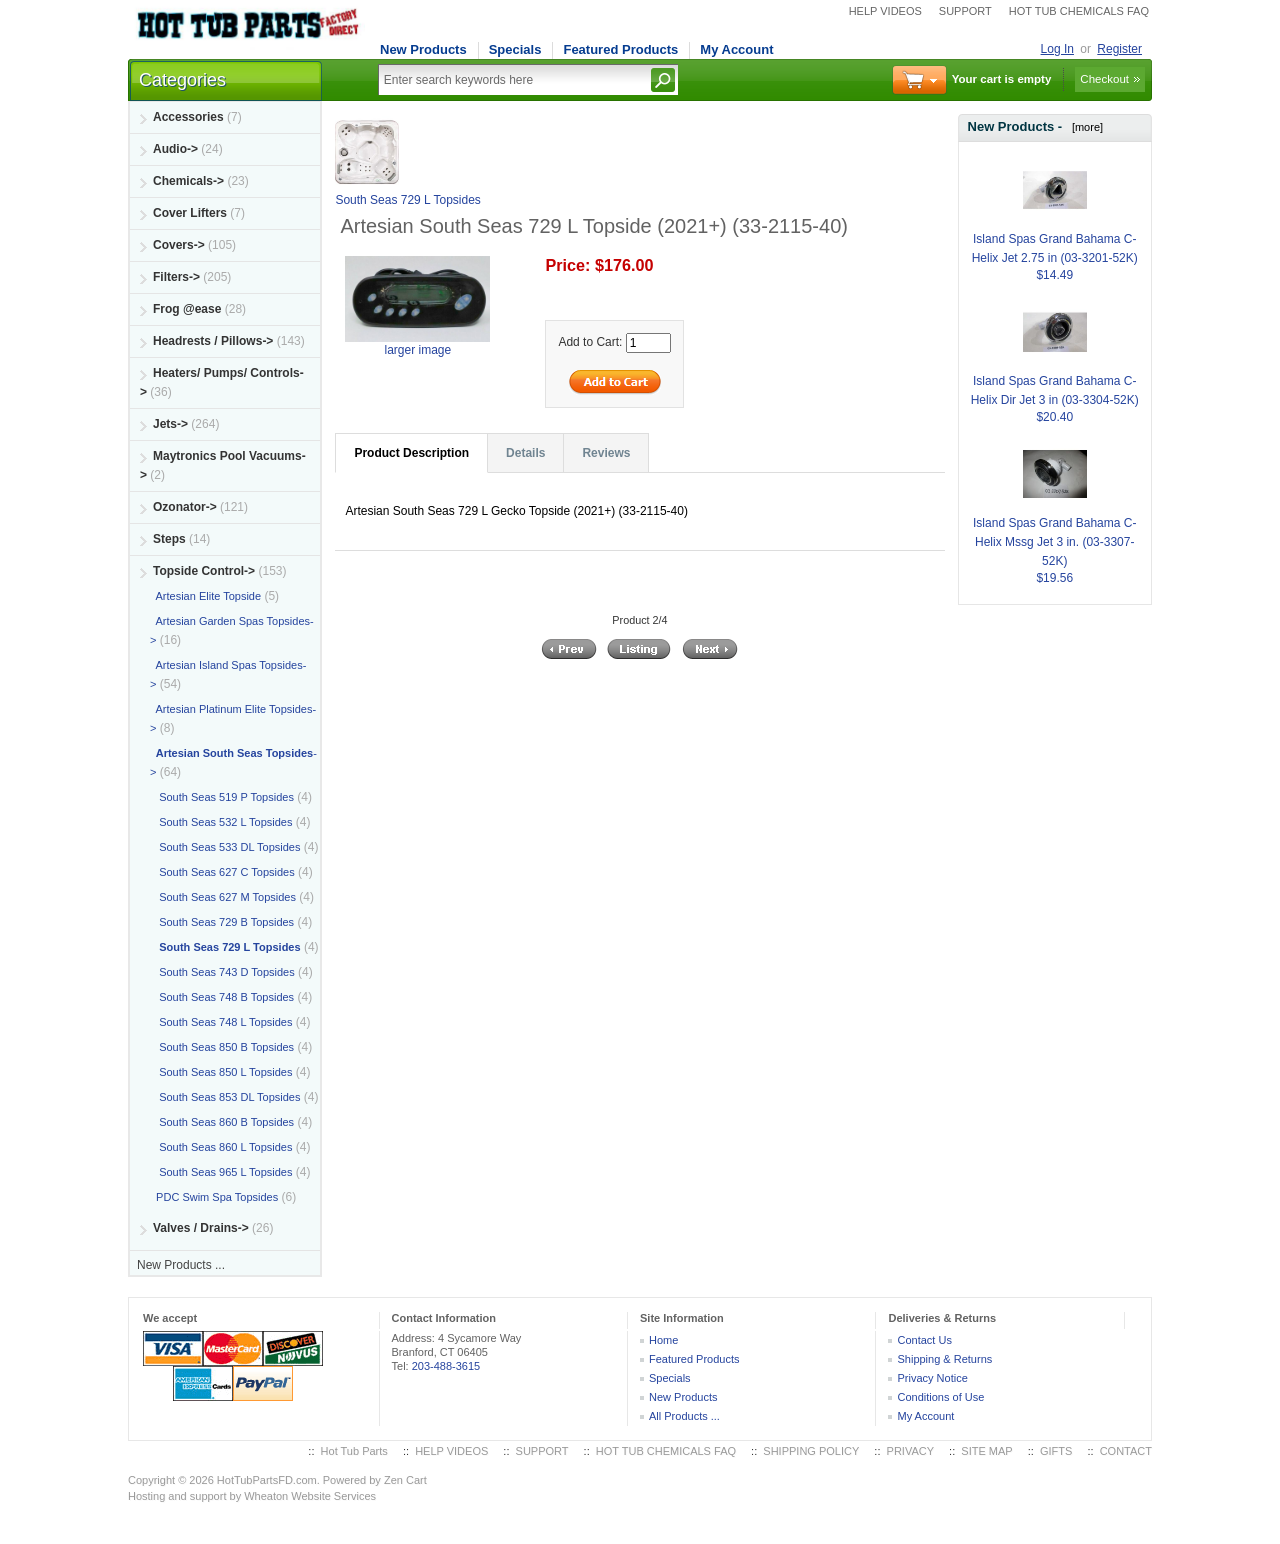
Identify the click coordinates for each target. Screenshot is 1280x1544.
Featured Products (620, 49)
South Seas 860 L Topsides (221, 1147)
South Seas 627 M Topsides (223, 897)
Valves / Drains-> (201, 1228)
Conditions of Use (940, 1397)
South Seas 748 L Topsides (221, 1022)
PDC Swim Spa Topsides (214, 1197)
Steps (169, 539)
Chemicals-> (188, 181)
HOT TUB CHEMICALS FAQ (1079, 11)
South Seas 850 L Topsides (221, 1072)
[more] (1084, 127)
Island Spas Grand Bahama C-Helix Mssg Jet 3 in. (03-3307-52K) (1054, 518)
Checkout (1104, 79)
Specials (515, 49)
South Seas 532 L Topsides (221, 822)
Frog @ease (187, 309)
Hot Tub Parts (354, 1451)
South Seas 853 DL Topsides (225, 1097)
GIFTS (1056, 1451)
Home (663, 1340)
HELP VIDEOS (885, 11)
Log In (1057, 49)
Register (1119, 49)
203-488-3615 (446, 1366)
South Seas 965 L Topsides (221, 1172)
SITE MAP (986, 1451)
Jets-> (170, 424)
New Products (423, 49)
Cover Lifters (190, 213)
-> (204, 571)
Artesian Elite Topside (205, 596)
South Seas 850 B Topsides (222, 1047)
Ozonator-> (185, 507)
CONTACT (1126, 1451)
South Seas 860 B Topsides (222, 1122)
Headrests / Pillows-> (213, 341)
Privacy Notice (932, 1378)
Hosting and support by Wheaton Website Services (252, 1496)
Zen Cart (405, 1480)
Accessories (188, 117)
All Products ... (684, 1416)
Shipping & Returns (944, 1359)
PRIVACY (910, 1451)
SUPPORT (965, 11)
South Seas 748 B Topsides (222, 997)
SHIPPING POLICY (811, 1451)
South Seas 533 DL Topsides (225, 847)
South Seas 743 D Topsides (222, 972)
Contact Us (924, 1340)
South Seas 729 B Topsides (222, 922)
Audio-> (175, 149)
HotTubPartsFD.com (267, 1480)
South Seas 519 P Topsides (222, 797)
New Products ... (181, 1265)
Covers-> (179, 245)
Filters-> (176, 277)
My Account (736, 49)
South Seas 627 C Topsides (222, 872)
